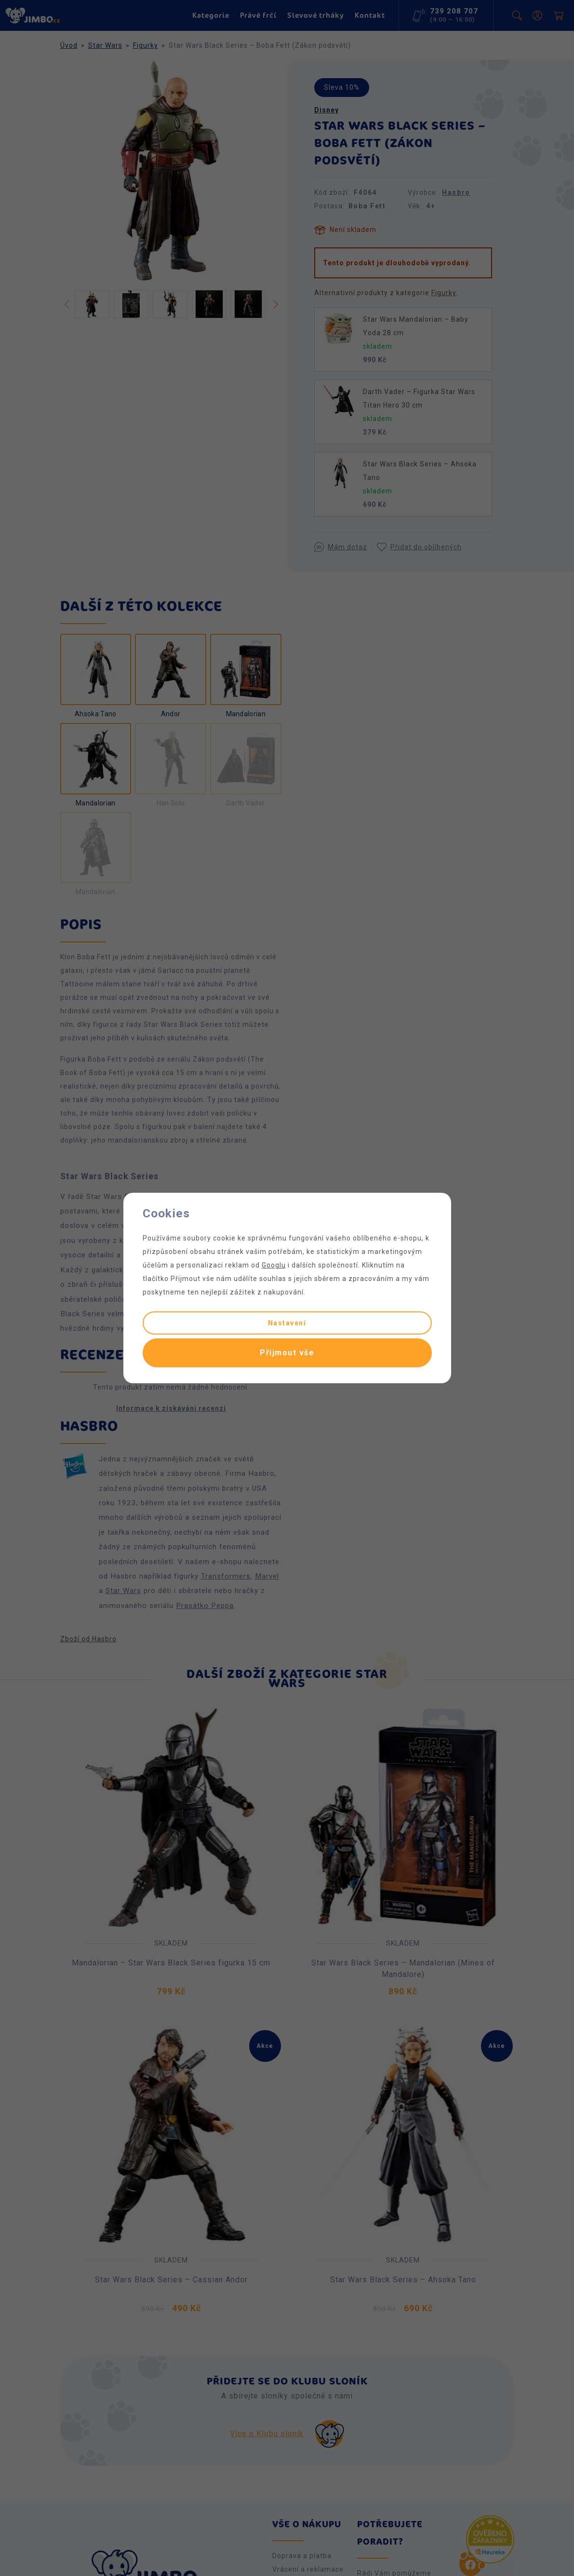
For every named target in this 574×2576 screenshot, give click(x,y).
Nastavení (287, 1323)
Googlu (274, 1265)
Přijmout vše (287, 1352)
